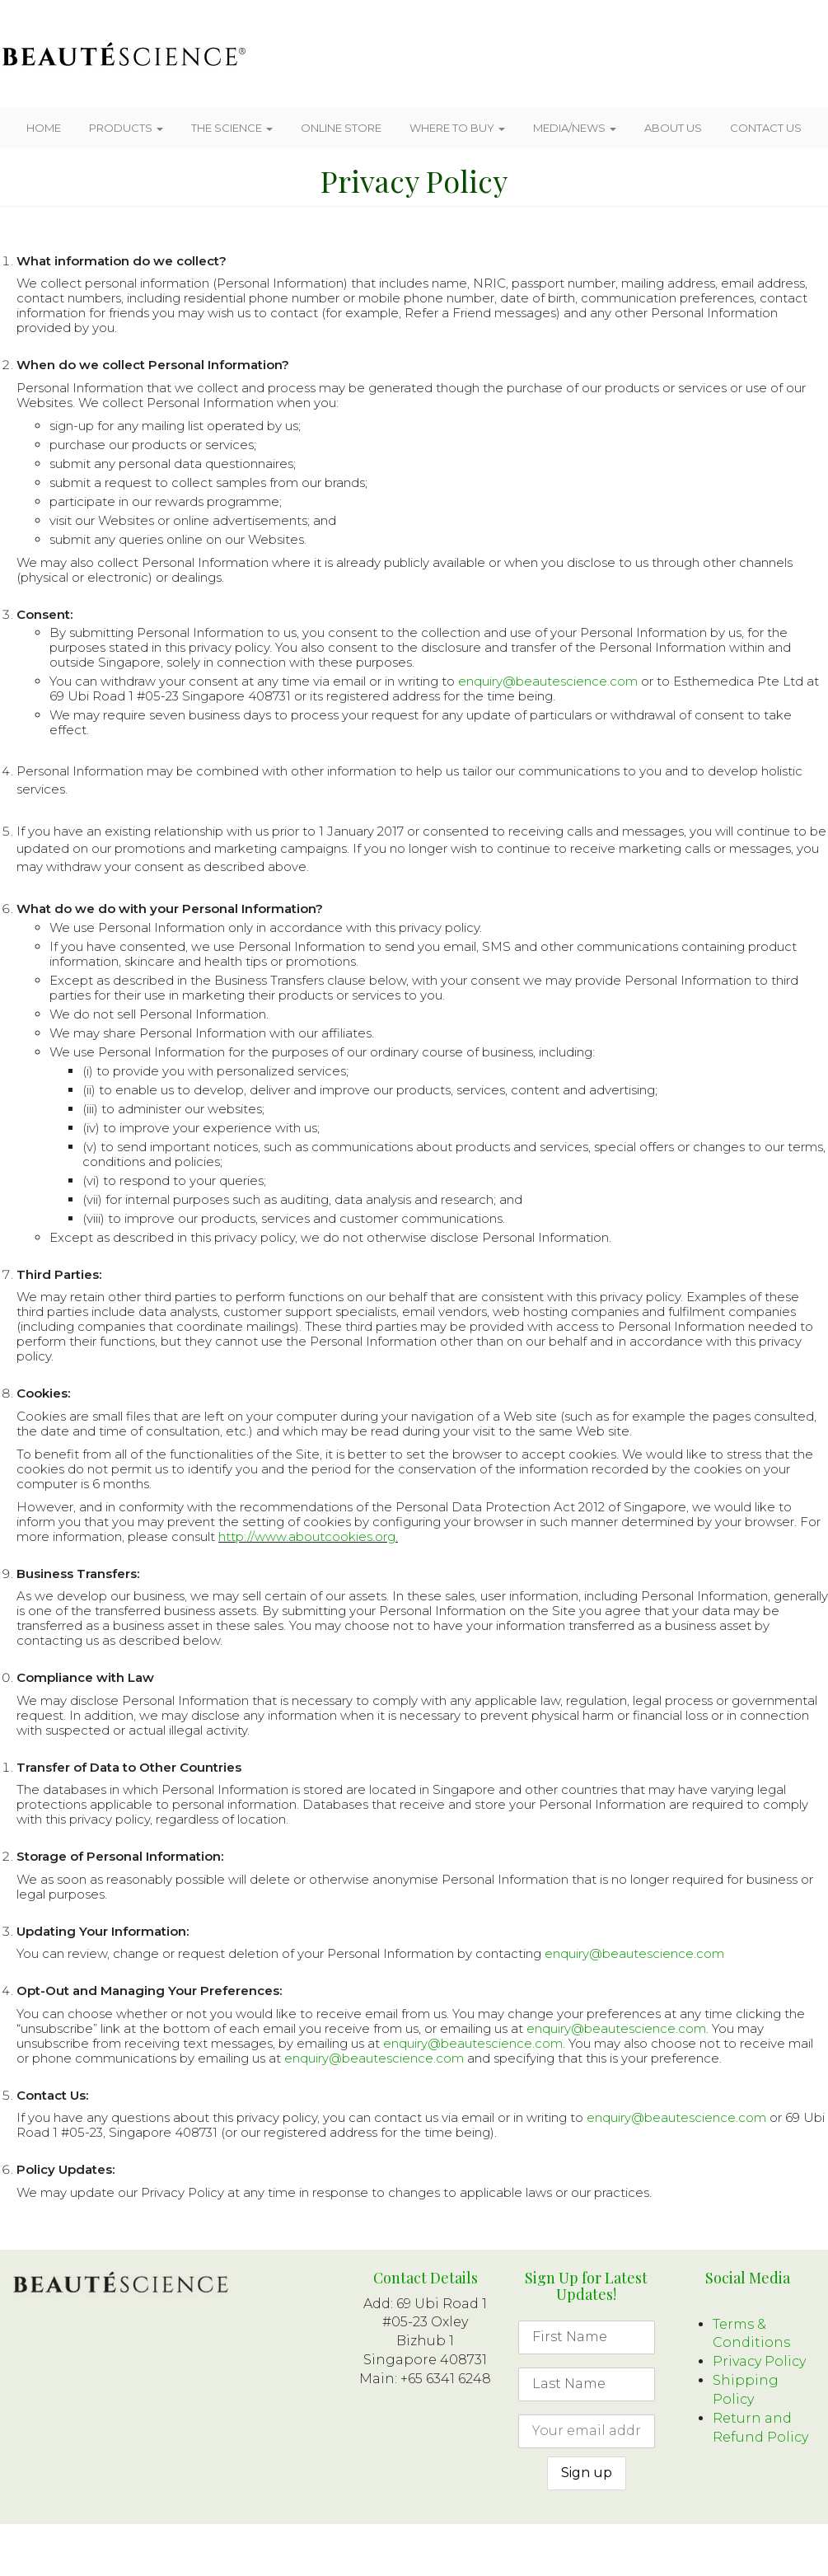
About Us (673, 127)
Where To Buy (457, 127)
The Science (232, 127)
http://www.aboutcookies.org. (308, 1536)
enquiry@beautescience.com (548, 681)
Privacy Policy (759, 2361)
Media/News (574, 127)
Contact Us (766, 127)
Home (43, 127)
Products (126, 127)
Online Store (341, 127)
